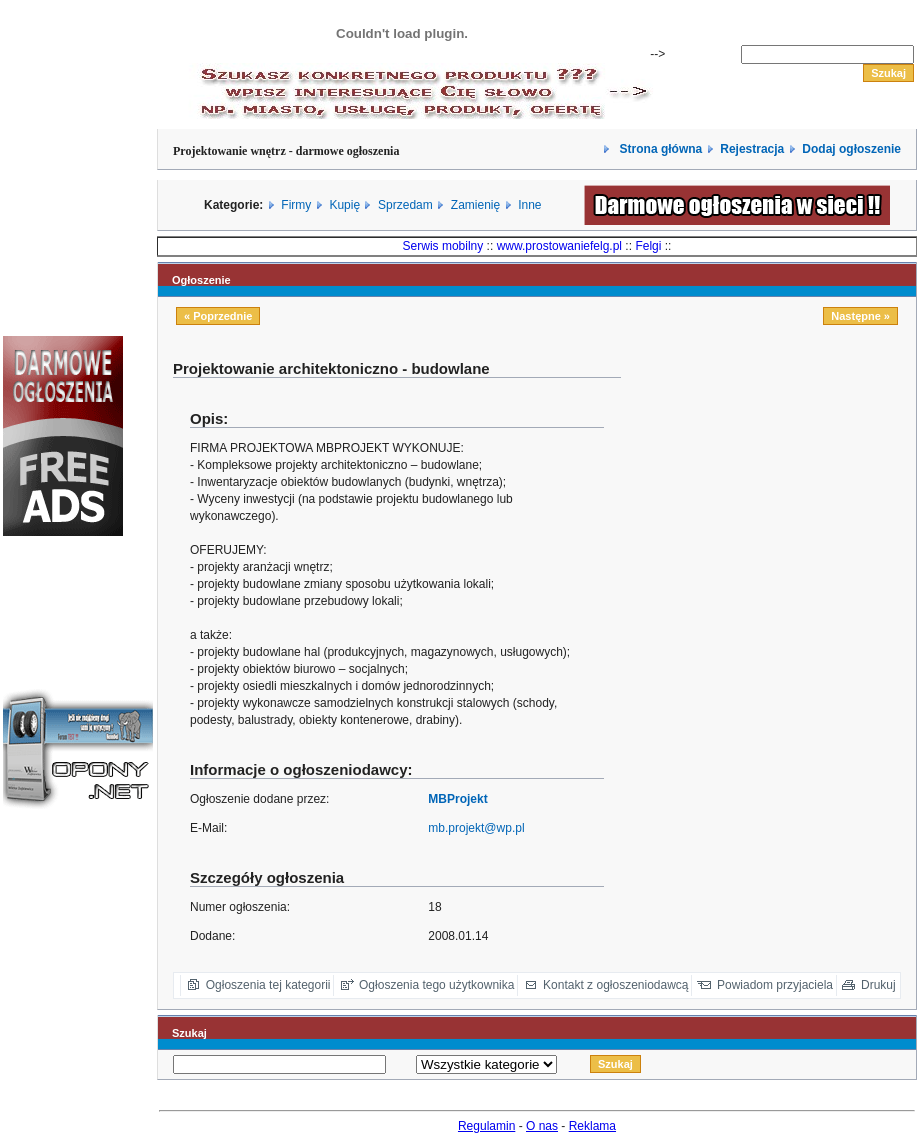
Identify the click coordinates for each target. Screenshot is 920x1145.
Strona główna (659, 149)
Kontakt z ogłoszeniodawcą (615, 985)
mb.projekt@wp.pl (476, 828)
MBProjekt (457, 799)
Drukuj (878, 985)
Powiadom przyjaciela (775, 985)
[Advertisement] (776, 499)
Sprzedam (405, 205)
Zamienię (475, 205)
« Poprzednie (218, 316)
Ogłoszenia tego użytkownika (436, 985)
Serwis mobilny (443, 246)
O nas (542, 1126)
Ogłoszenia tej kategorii (268, 985)
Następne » (860, 316)
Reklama (592, 1126)
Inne (529, 205)
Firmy (296, 205)
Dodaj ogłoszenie (851, 149)
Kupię (344, 205)
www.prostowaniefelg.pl (559, 246)
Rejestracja (752, 149)
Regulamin (486, 1126)
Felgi (648, 246)
